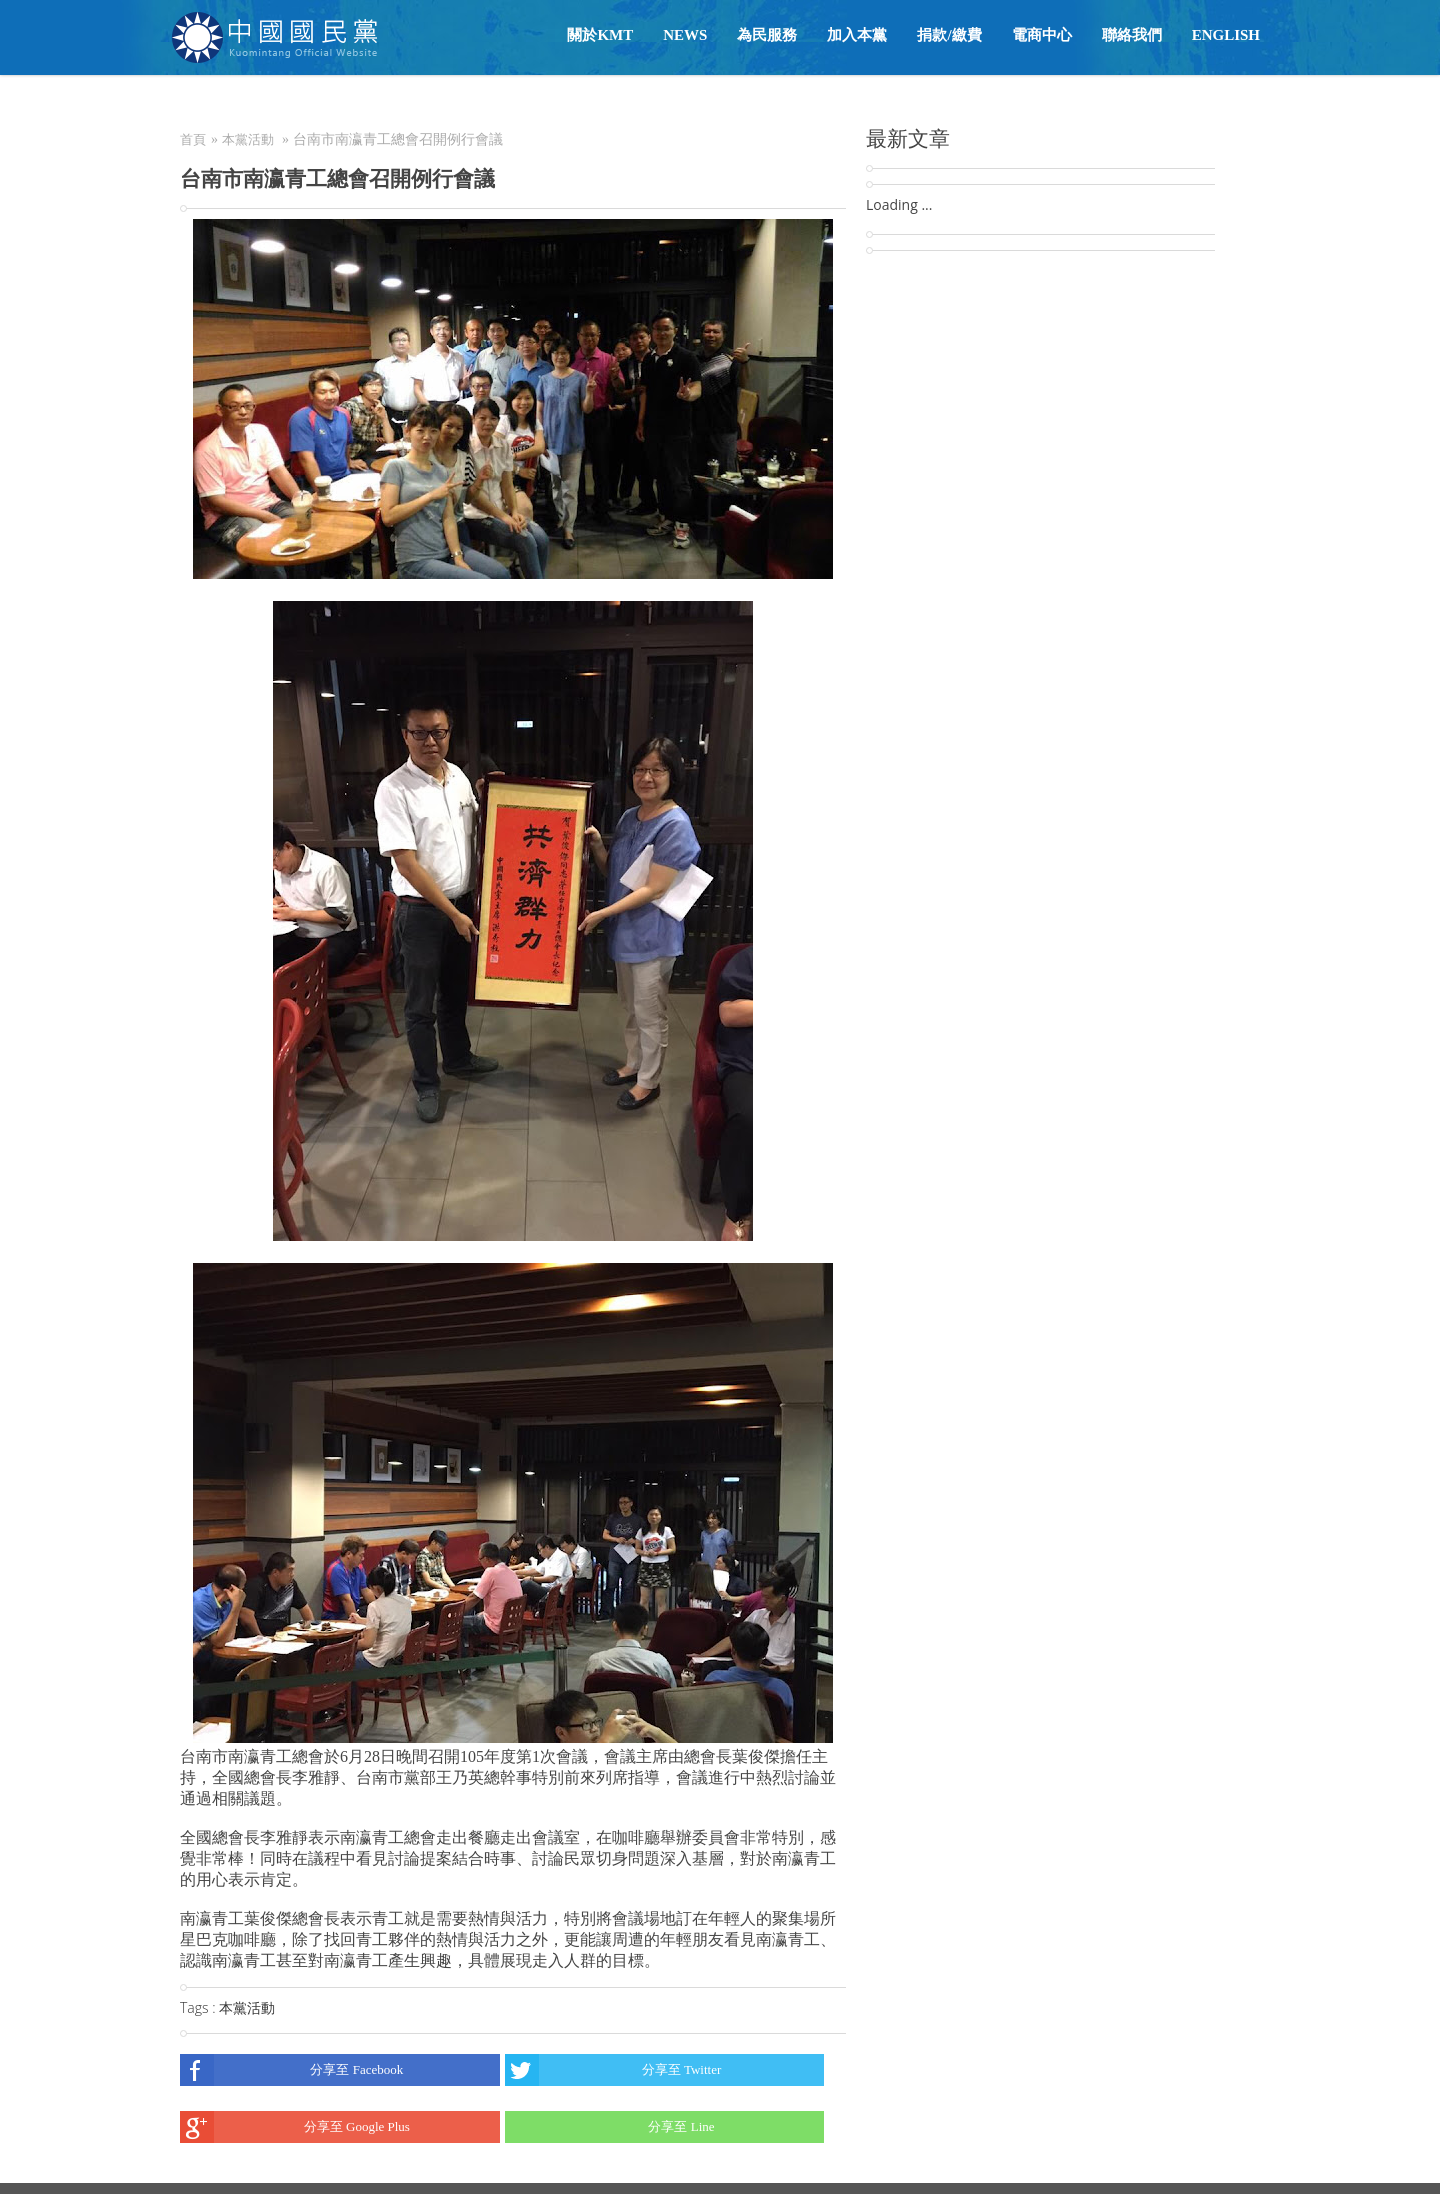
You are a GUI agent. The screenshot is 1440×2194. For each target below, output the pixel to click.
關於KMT (600, 35)
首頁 (193, 139)
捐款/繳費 (949, 35)
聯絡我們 (1132, 35)
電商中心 (1042, 35)
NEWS (685, 35)
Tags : (199, 2007)
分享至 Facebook (291, 2070)
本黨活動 (248, 139)
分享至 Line (610, 2127)
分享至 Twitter (613, 2070)
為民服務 (767, 35)
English (1226, 35)
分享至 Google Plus (295, 2127)
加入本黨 (857, 35)
